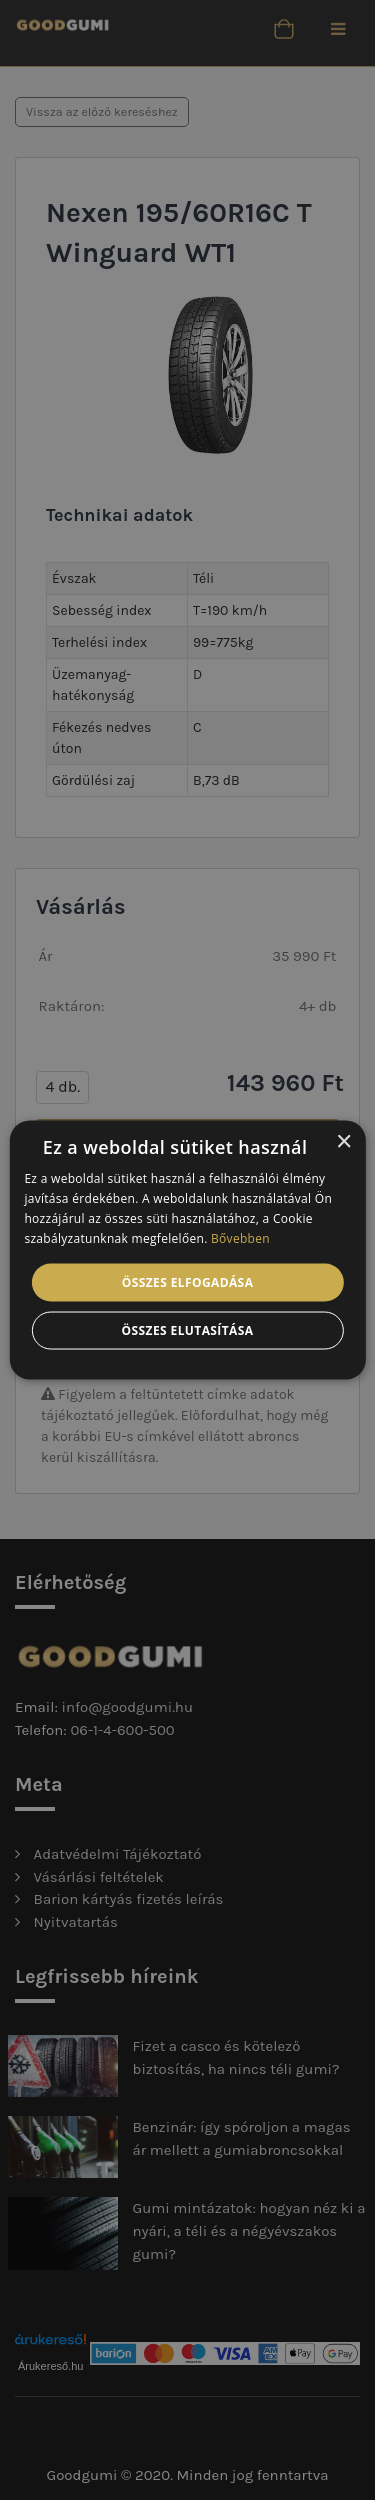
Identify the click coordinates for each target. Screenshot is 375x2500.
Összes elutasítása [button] (188, 1329)
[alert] (187, 1250)
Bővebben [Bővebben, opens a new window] (240, 1237)
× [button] (343, 1142)
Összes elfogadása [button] (188, 1281)
